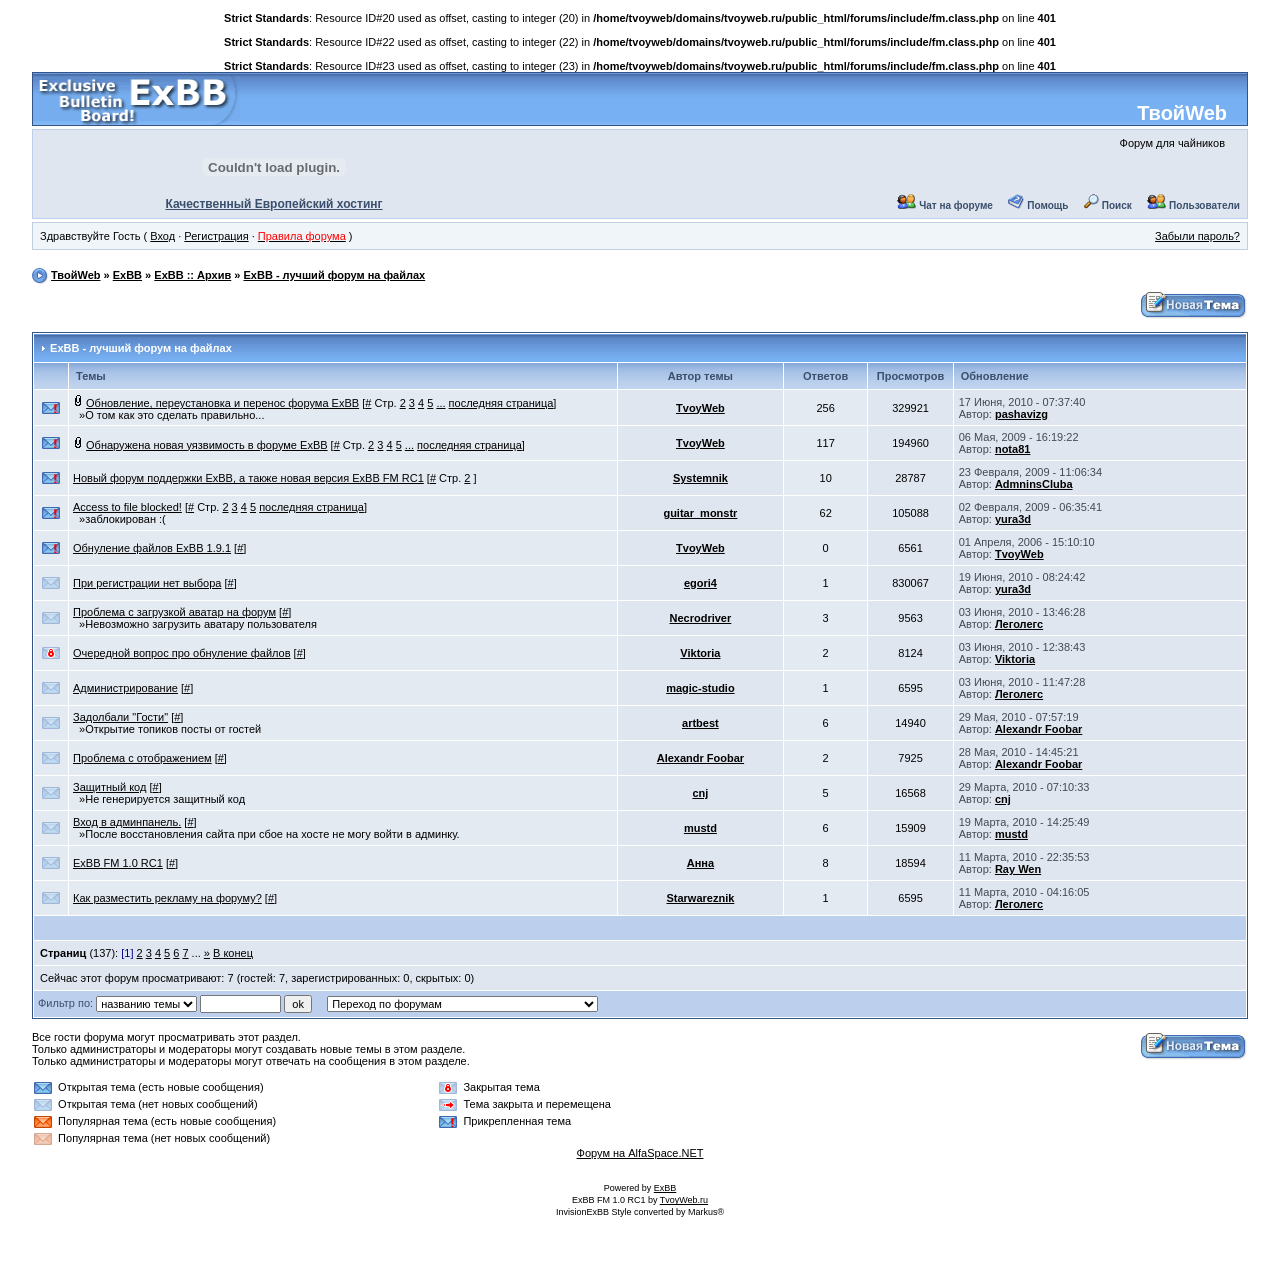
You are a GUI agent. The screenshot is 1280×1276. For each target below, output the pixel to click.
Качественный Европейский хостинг (273, 204)
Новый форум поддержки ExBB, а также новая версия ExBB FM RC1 (248, 478)
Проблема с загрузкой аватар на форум (174, 612)
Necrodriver (701, 618)
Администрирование (125, 688)
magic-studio (700, 688)
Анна (700, 863)
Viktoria (700, 653)
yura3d (1013, 519)
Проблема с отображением (142, 758)
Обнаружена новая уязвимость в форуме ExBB (207, 445)
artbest (700, 723)
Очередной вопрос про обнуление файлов (182, 653)
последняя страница (501, 403)
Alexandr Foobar (1038, 729)
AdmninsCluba (1034, 484)
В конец (233, 953)
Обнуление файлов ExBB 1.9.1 (152, 548)
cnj (700, 793)
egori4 (700, 583)
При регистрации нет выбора (147, 583)
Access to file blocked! (127, 507)
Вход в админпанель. (127, 822)
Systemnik (700, 478)
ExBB (127, 275)
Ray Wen (1018, 869)
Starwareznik (700, 898)
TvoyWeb (700, 408)
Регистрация (216, 236)
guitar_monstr (700, 513)
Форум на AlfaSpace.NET (640, 1153)
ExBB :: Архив (192, 275)
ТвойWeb (1182, 113)
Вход (162, 236)
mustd (700, 828)
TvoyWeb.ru (684, 1200)
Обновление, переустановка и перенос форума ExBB (222, 403)
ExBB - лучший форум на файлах (334, 275)
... (440, 403)
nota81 (1012, 449)
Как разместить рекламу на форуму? (167, 898)
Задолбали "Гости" (120, 717)
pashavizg (1021, 414)
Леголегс (1019, 624)
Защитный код (109, 787)
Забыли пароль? (1197, 236)
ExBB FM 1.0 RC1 (118, 863)
